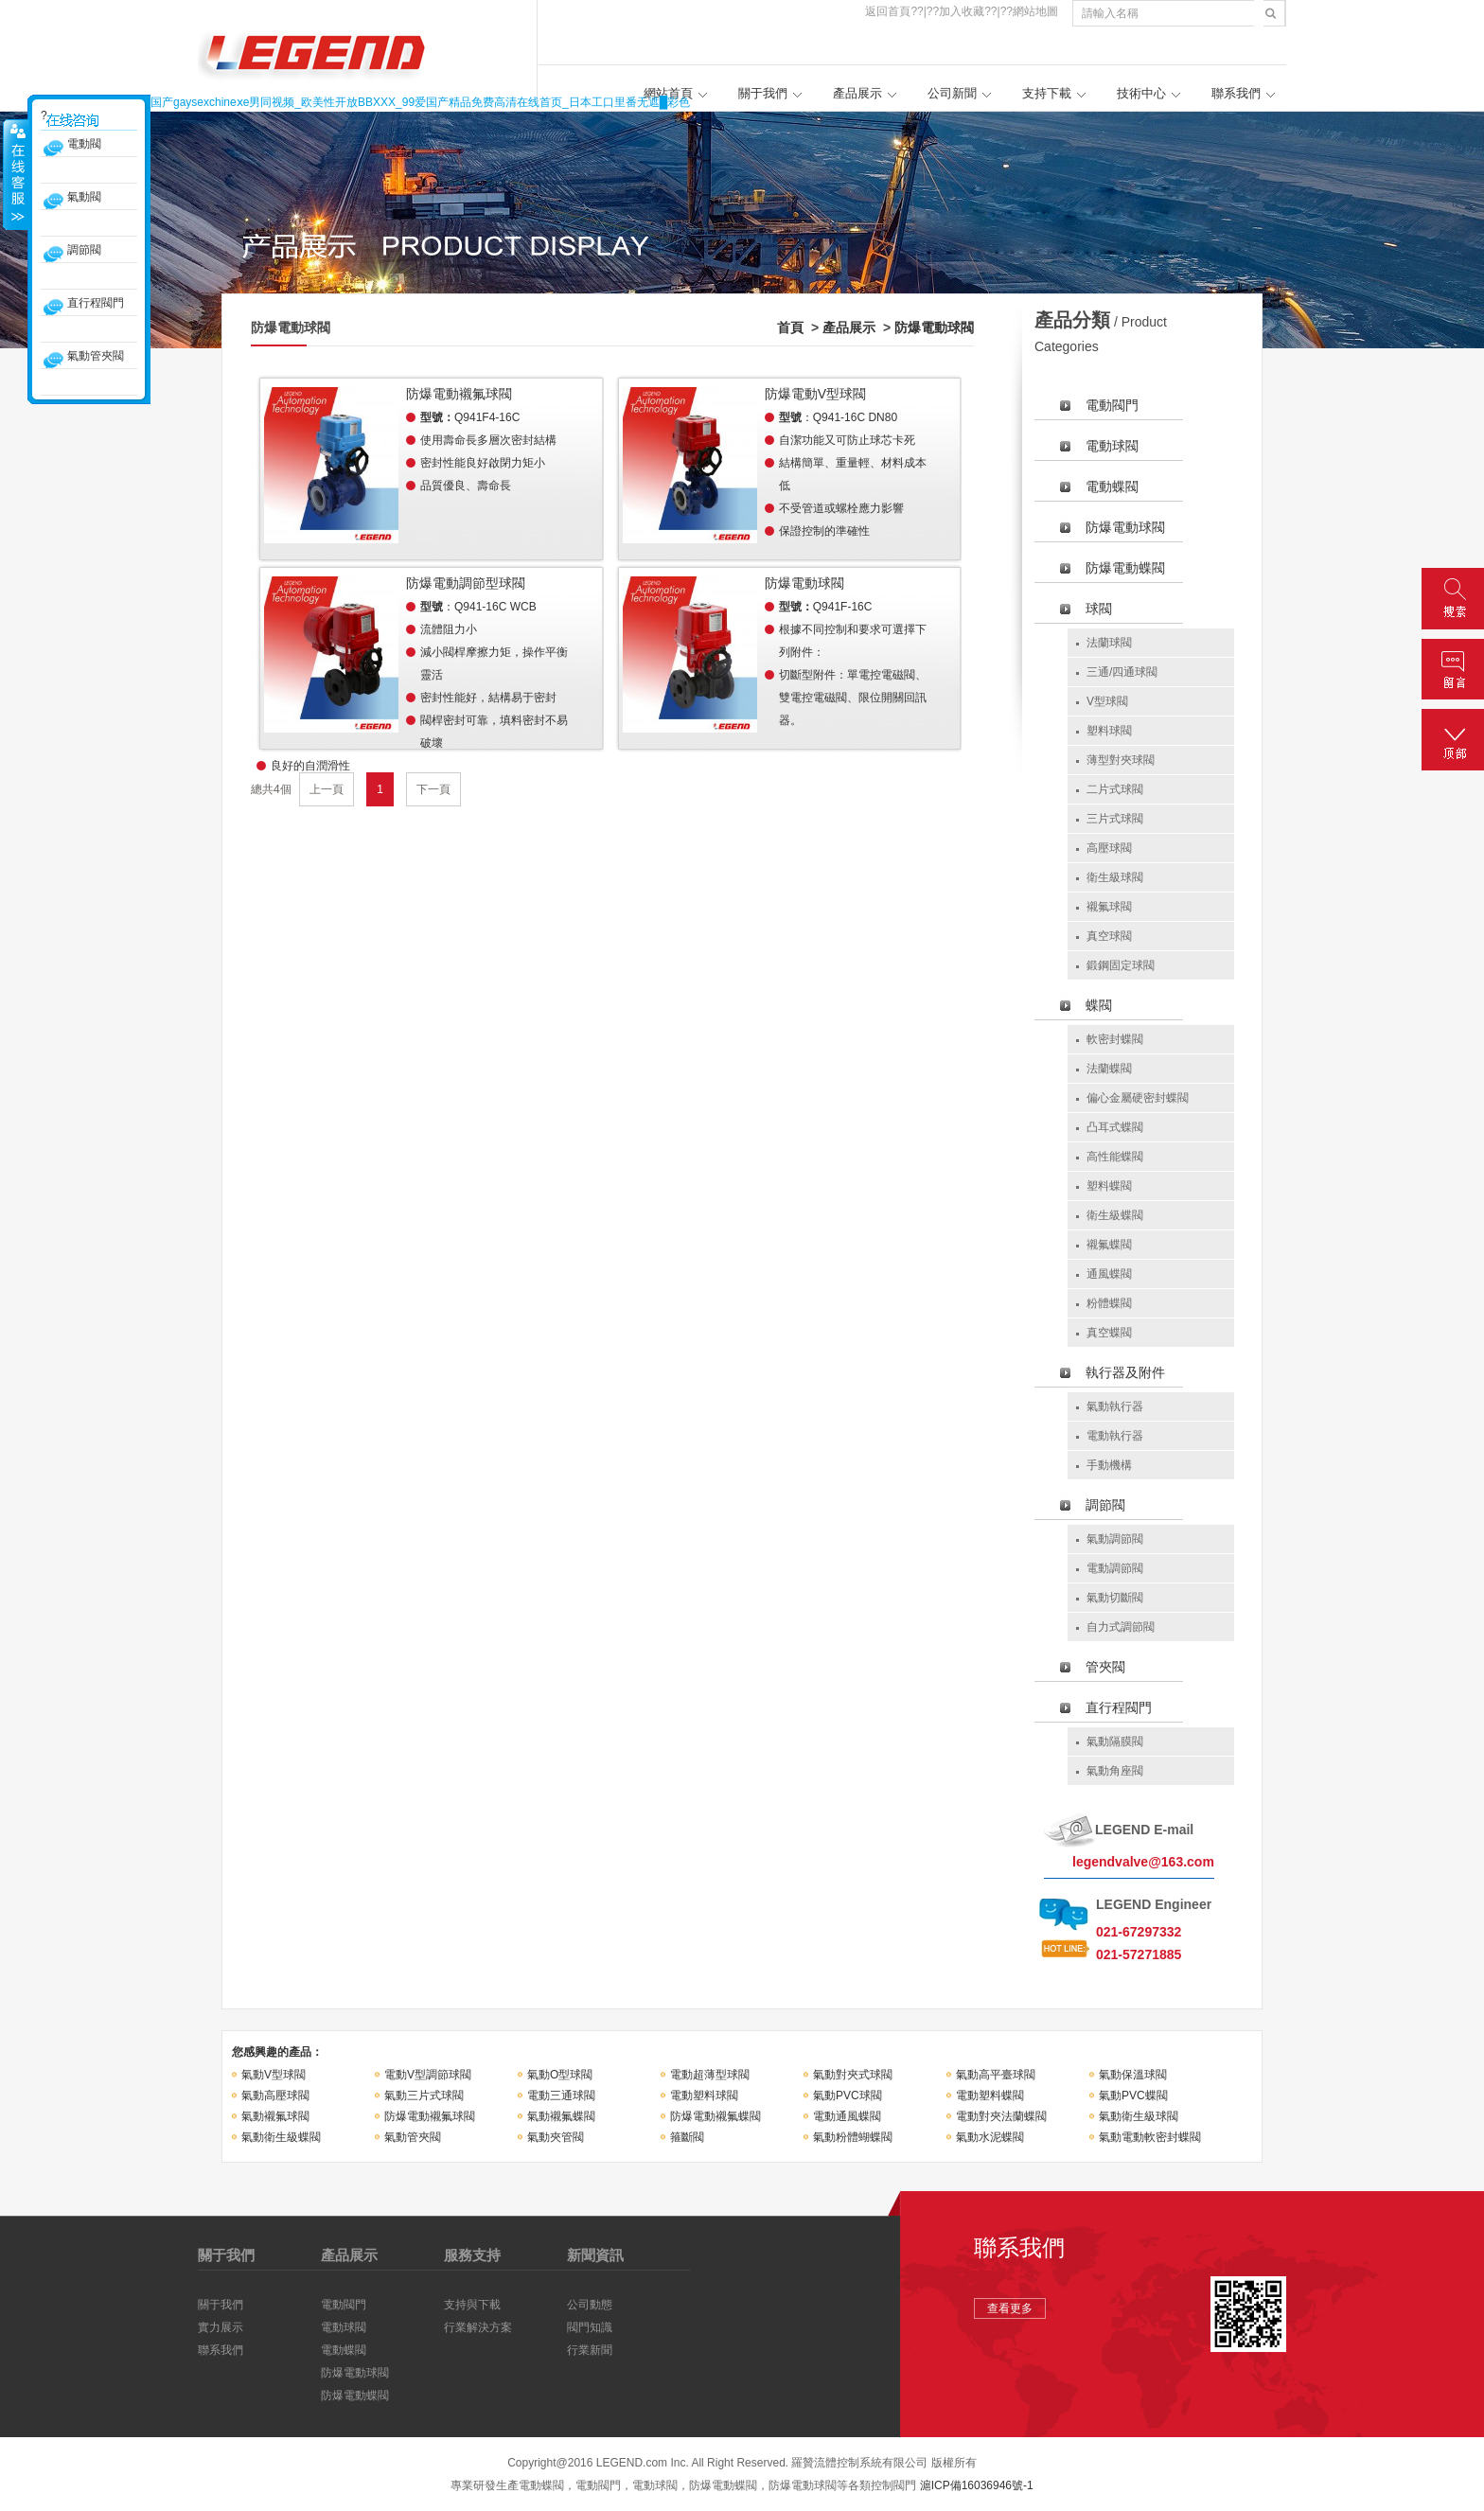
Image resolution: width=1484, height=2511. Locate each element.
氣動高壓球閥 (275, 2095)
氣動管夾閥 (412, 2137)
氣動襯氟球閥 (275, 2116)
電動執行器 (1114, 1435)
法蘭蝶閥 (1109, 1068)
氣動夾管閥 (555, 2137)
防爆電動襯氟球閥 (429, 2116)
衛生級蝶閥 (1114, 1215)
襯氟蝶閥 (1109, 1244)
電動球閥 (1112, 445)
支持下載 (1046, 93)
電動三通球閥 (561, 2095)
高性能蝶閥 (1114, 1156)
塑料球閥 (1109, 730)
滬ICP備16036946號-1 (977, 2485)
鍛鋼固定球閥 (1120, 965)
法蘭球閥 (1109, 642)
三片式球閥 (1114, 818)
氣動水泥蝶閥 (990, 2137)
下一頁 (433, 789)
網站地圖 (1035, 11)
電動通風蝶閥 (847, 2116)
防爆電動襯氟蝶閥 (715, 2116)
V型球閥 (1107, 701)
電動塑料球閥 (704, 2095)
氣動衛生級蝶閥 (281, 2137)
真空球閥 (1109, 936)
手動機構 (1109, 1465)
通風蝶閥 (1109, 1274)
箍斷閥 (687, 2137)
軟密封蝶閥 (1114, 1039)
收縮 (16, 174)
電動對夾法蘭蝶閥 (1001, 2116)
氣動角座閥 (1114, 1770)
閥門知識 (589, 2327)
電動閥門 (1112, 405)
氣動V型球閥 (273, 2074)
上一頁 (326, 789)
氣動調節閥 (1114, 1539)
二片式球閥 (1114, 789)
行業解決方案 (478, 2327)
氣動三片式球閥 (424, 2095)
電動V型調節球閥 (427, 2074)
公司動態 (589, 2304)
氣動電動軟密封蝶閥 (1150, 2137)
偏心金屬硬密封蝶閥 (1137, 1098)
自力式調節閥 (1120, 1627)
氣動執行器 (1114, 1406)
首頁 (790, 327)
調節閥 (1105, 1504)
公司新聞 (952, 93)
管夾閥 (1105, 1666)
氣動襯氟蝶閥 (561, 2116)
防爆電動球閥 (934, 327)
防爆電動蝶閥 (1125, 567)
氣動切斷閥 (1114, 1597)
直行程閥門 (1119, 1707)
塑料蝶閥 (1109, 1186)
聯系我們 (1236, 93)
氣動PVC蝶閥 (1133, 2095)
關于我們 (762, 93)
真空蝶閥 (1109, 1332)
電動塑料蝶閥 (990, 2095)
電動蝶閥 (1112, 486)
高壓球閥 (1109, 848)
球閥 (1099, 608)
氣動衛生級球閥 (1138, 2116)
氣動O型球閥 (559, 2074)
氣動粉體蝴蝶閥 (852, 2137)
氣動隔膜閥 (1114, 1741)
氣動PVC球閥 (847, 2095)
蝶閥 (1099, 1005)
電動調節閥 (1114, 1568)
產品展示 (857, 93)
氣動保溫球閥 (1133, 2074)
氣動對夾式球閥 (852, 2074)
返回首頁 (887, 11)
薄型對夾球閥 (1120, 760)
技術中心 (1141, 93)
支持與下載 (472, 2304)
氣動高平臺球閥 (995, 2074)
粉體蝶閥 (1109, 1303)
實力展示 (220, 2327)
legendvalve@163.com (1143, 1861)
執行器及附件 (1125, 1372)
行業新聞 (589, 2350)
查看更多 (1010, 2308)
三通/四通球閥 (1121, 672)
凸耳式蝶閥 (1114, 1127)
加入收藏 (961, 11)
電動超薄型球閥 (710, 2074)
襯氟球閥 (1109, 906)
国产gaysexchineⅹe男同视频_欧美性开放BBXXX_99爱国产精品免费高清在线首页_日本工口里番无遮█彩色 (420, 102)
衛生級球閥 (1114, 877)
